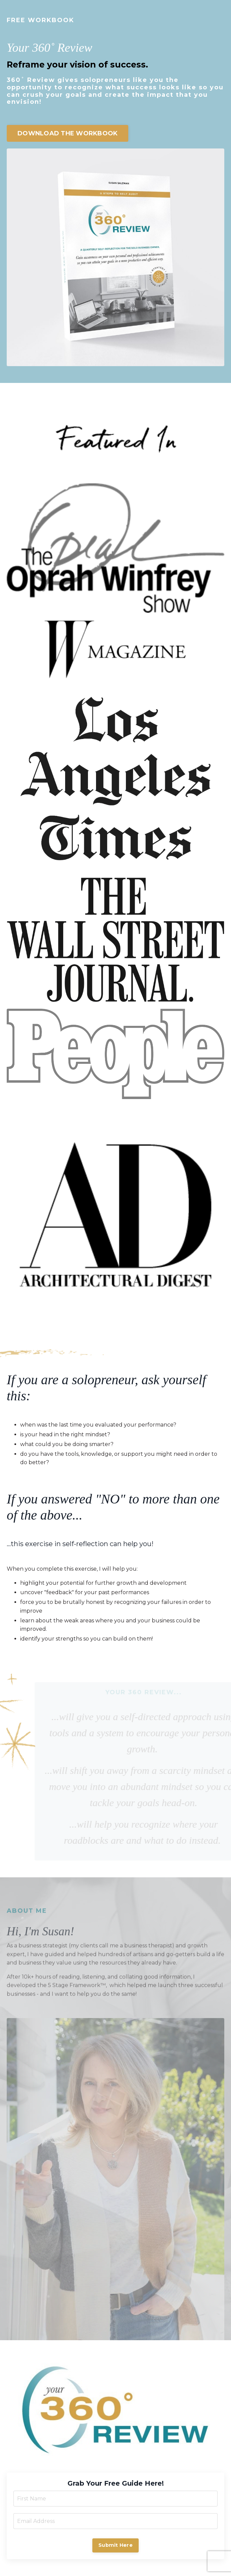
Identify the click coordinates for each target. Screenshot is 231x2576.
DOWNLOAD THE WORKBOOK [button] (67, 133)
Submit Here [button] (115, 2545)
